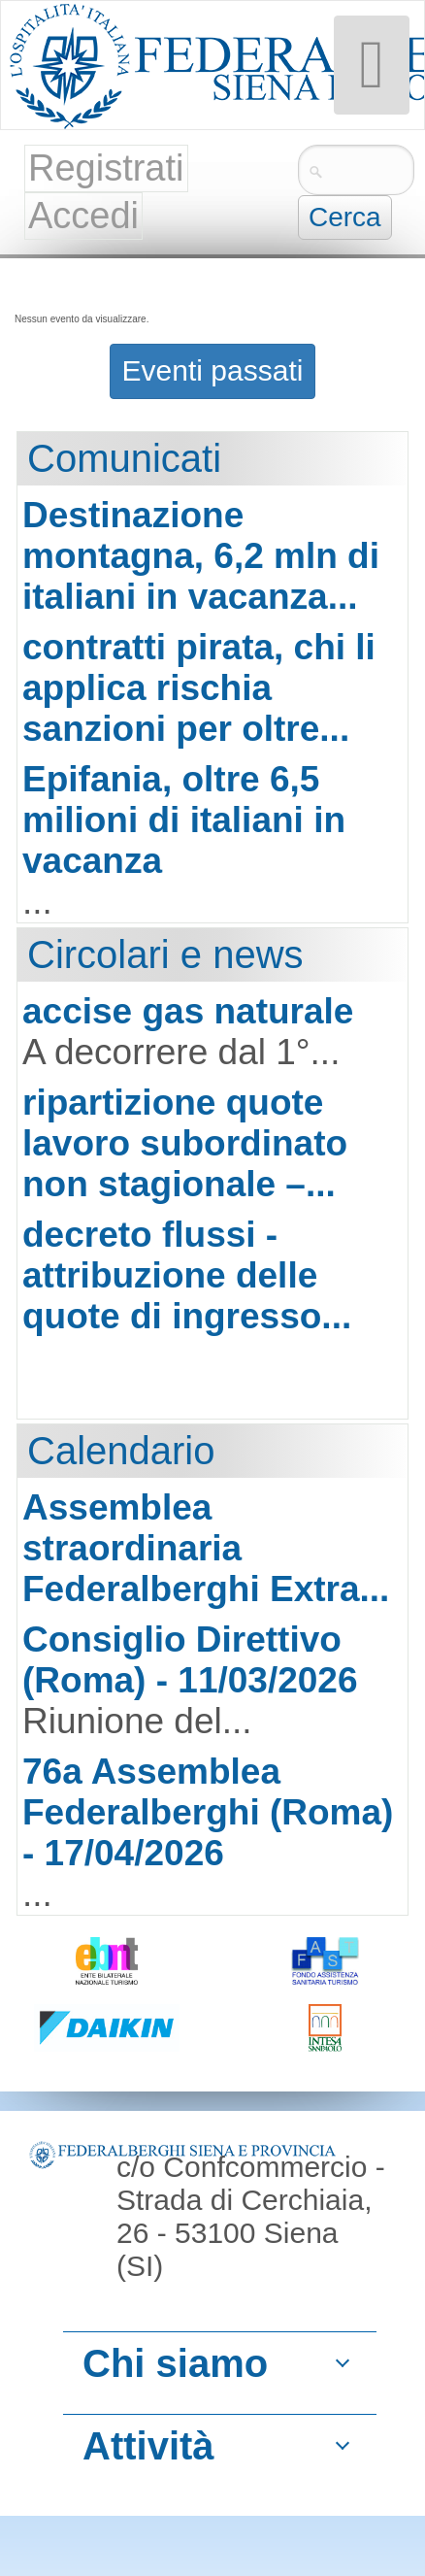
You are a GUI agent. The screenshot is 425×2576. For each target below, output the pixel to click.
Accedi (83, 215)
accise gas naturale (187, 1011)
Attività (148, 2446)
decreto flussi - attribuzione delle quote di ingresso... (186, 1275)
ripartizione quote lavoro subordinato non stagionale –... (184, 1143)
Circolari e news (165, 954)
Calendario (120, 1450)
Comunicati (124, 458)
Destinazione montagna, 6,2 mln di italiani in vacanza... (200, 556)
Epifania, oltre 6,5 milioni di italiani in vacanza (183, 820)
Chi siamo (175, 2363)
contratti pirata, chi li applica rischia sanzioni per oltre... (199, 688)
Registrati (106, 168)
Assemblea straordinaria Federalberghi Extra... (205, 1548)
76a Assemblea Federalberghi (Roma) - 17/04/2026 (207, 1812)
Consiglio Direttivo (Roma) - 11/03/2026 (190, 1660)
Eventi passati (213, 370)
